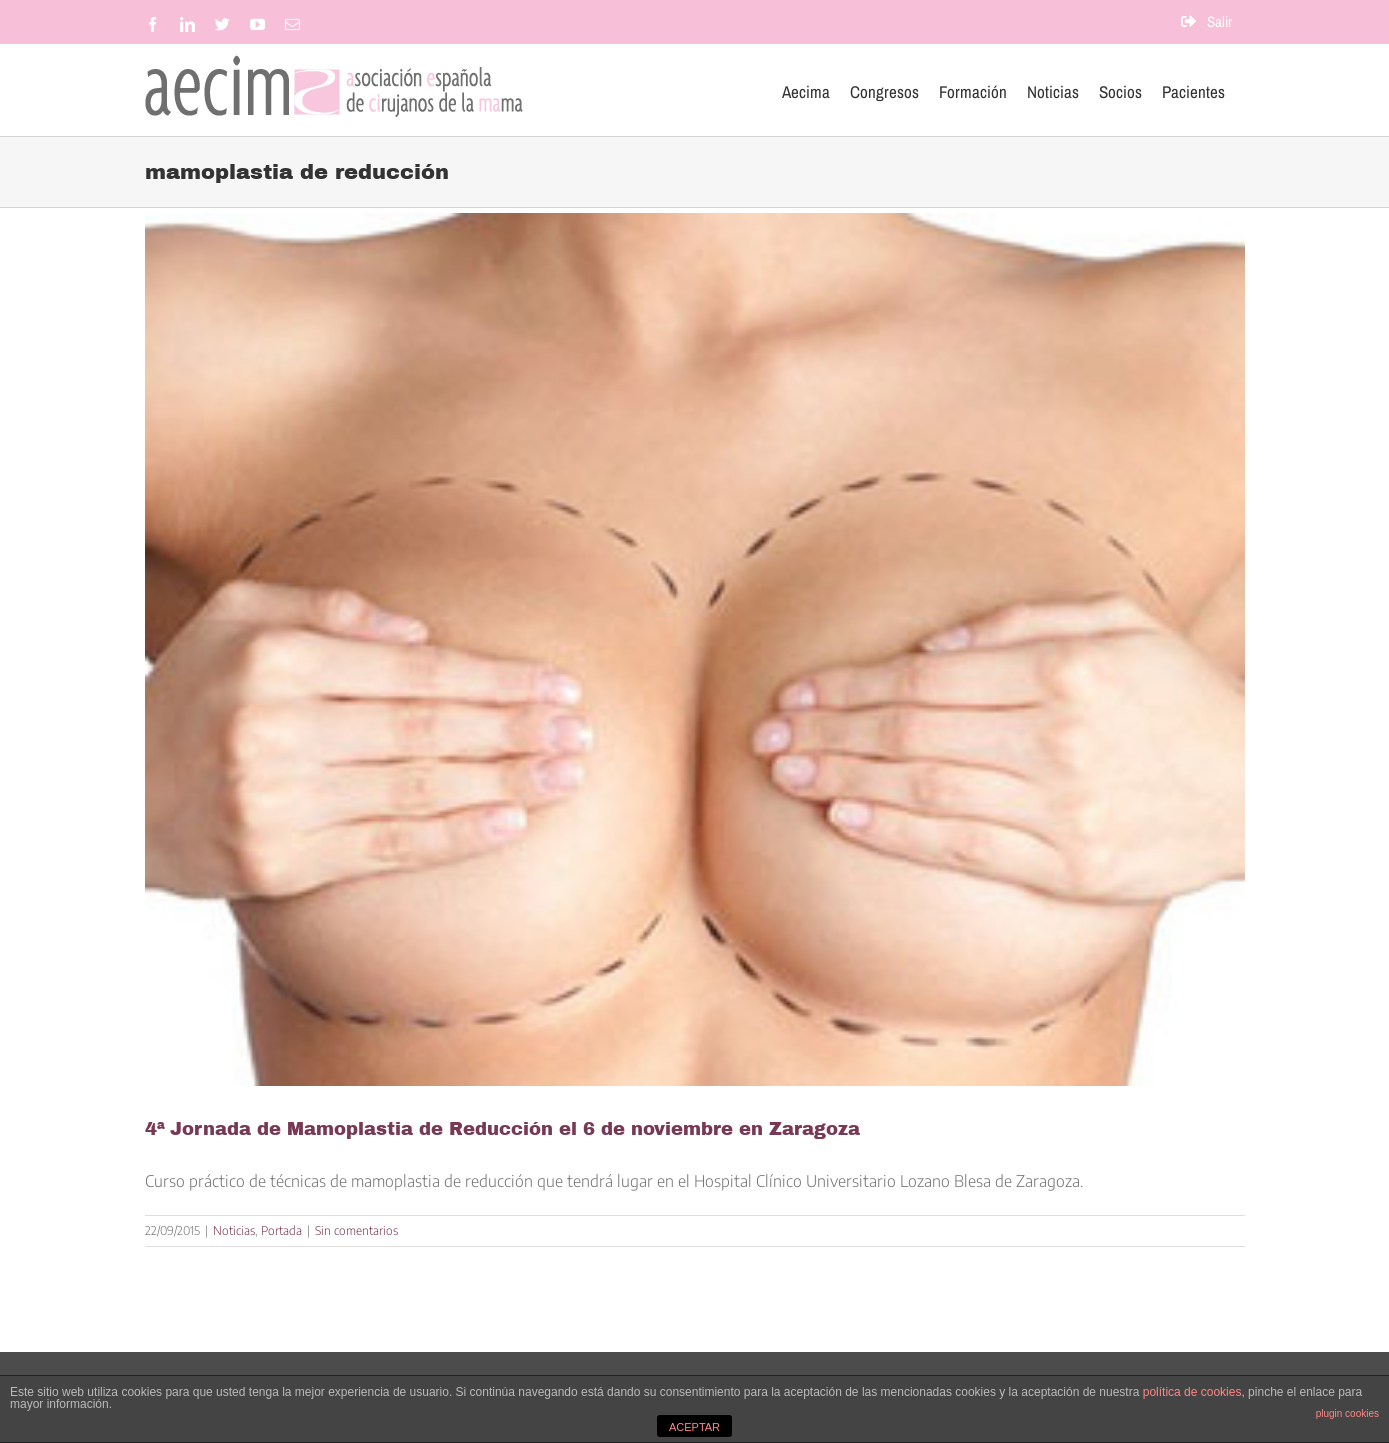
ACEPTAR (694, 1427)
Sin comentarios (356, 1230)
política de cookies (1192, 1392)
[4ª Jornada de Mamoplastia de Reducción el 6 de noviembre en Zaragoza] (695, 649)
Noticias (234, 1230)
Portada (281, 1230)
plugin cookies (1347, 1413)
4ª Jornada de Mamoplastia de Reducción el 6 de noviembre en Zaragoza (502, 1129)
